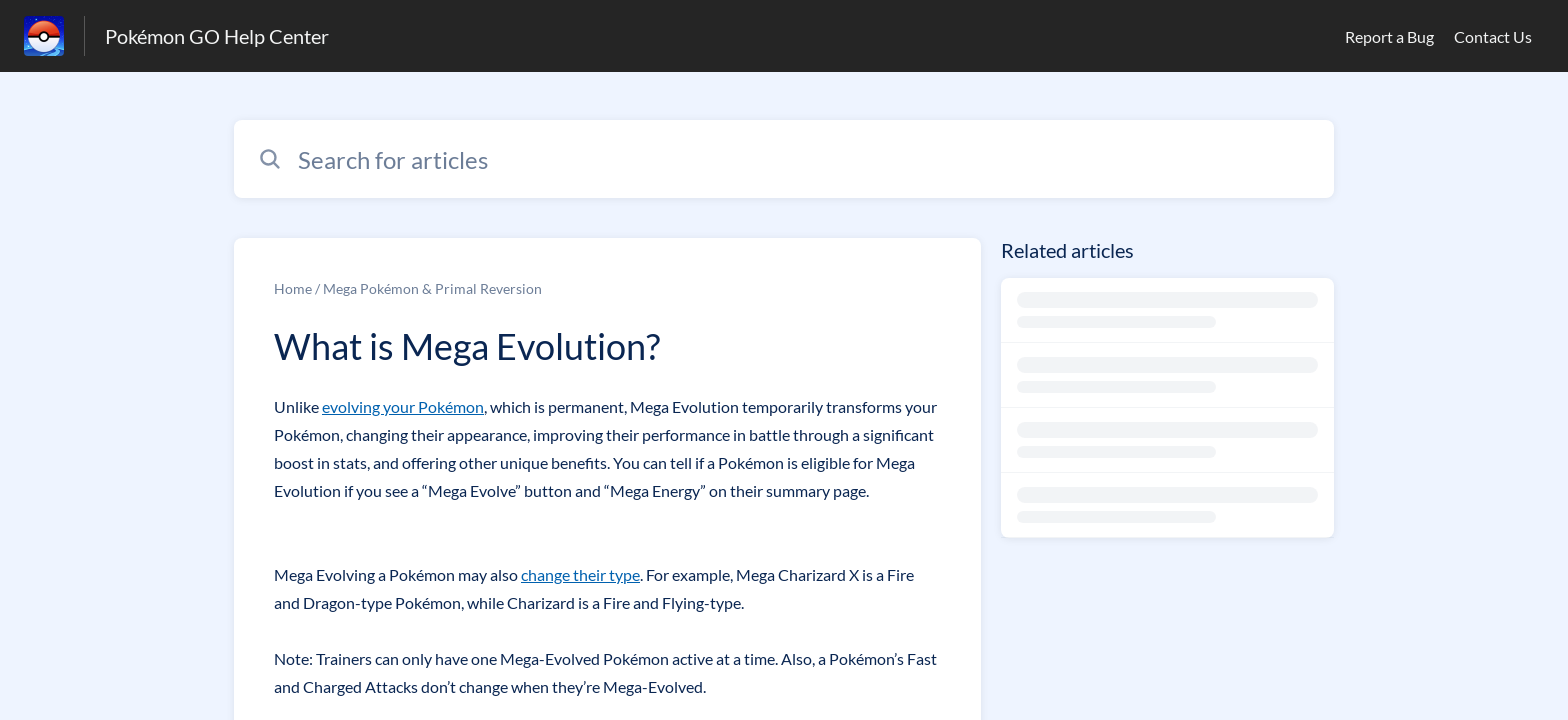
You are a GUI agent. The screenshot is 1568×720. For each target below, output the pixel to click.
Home (293, 288)
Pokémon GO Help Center (217, 36)
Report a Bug (1389, 36)
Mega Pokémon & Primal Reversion (432, 288)
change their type (580, 574)
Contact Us (1493, 36)
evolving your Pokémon (403, 406)
